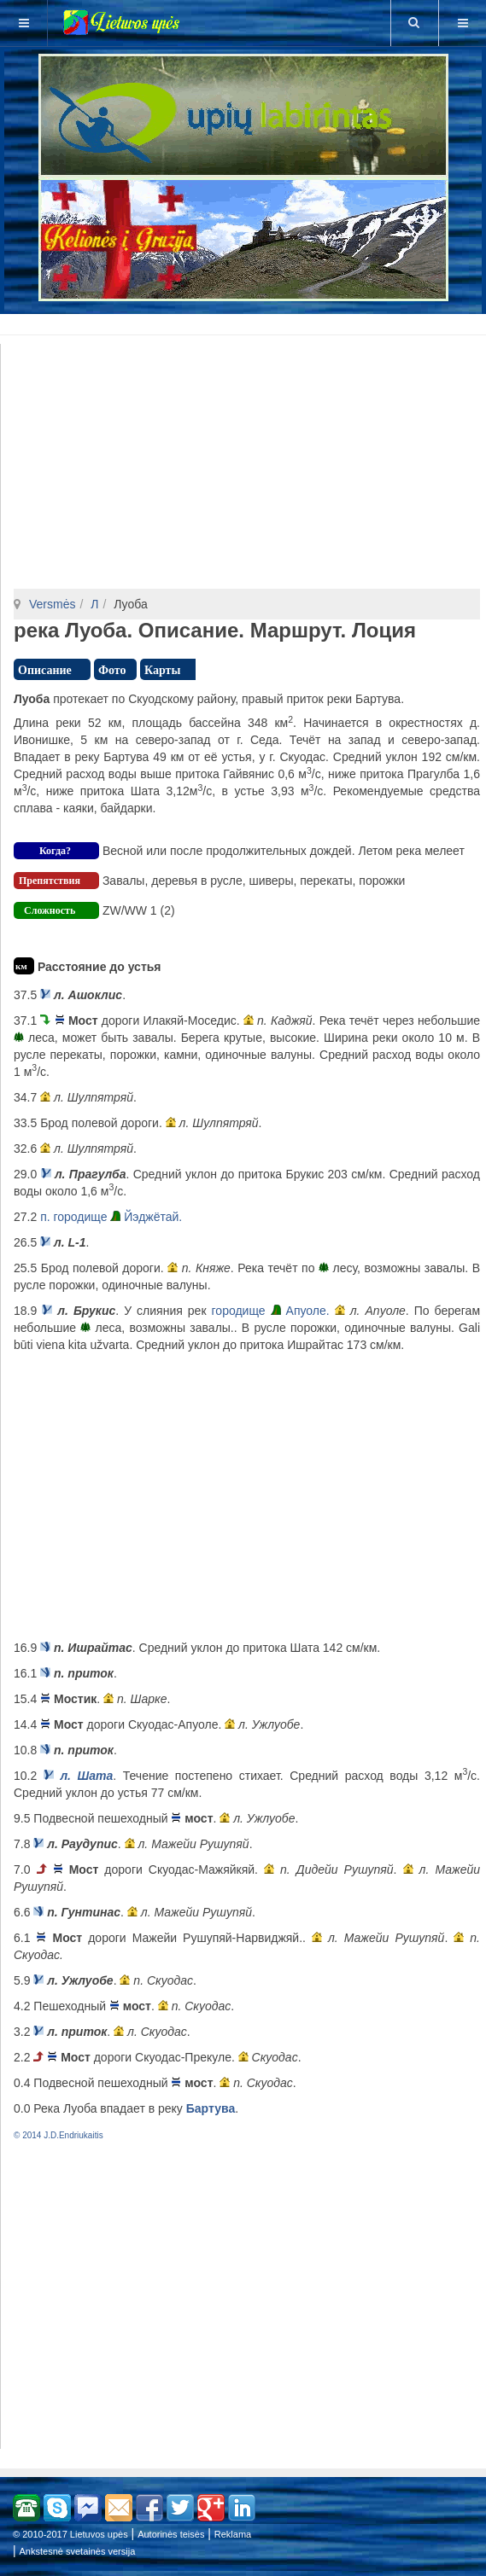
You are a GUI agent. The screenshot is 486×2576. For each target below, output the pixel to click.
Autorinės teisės (171, 2534)
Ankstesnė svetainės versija (78, 2551)
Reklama (232, 2534)
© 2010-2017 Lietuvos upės (70, 2534)
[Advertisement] (246, 321)
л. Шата (86, 1775)
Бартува (210, 2108)
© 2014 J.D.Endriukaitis (58, 2135)
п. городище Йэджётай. (111, 1217)
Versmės (52, 604)
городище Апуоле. (271, 1310)
